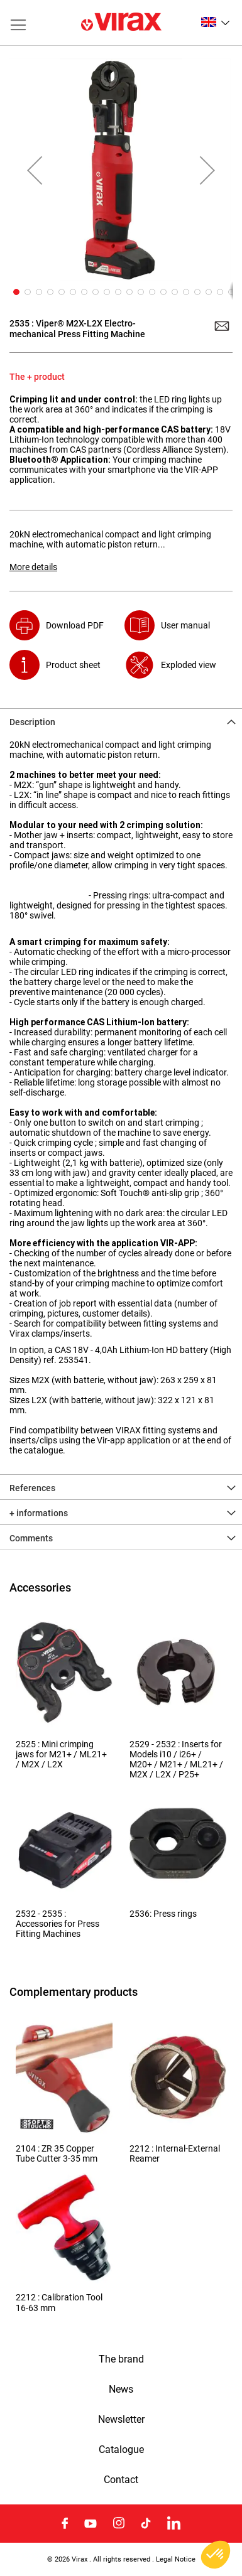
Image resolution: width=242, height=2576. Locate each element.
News (121, 2389)
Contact (121, 2480)
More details (33, 567)
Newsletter (121, 2419)
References (32, 1488)
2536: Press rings (163, 1914)
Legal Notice (175, 2559)
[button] (215, 22)
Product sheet (73, 665)
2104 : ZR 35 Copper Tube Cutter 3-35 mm (56, 2153)
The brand (121, 2359)
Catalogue (121, 2449)
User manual (185, 625)
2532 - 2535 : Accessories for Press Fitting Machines (57, 1924)
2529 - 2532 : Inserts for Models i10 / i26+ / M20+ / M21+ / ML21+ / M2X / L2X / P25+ (176, 1759)
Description (32, 722)
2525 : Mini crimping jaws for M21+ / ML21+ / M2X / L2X (61, 1754)
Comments (31, 1538)
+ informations (38, 1513)
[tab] (121, 720)
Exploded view (188, 665)
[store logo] (121, 23)
